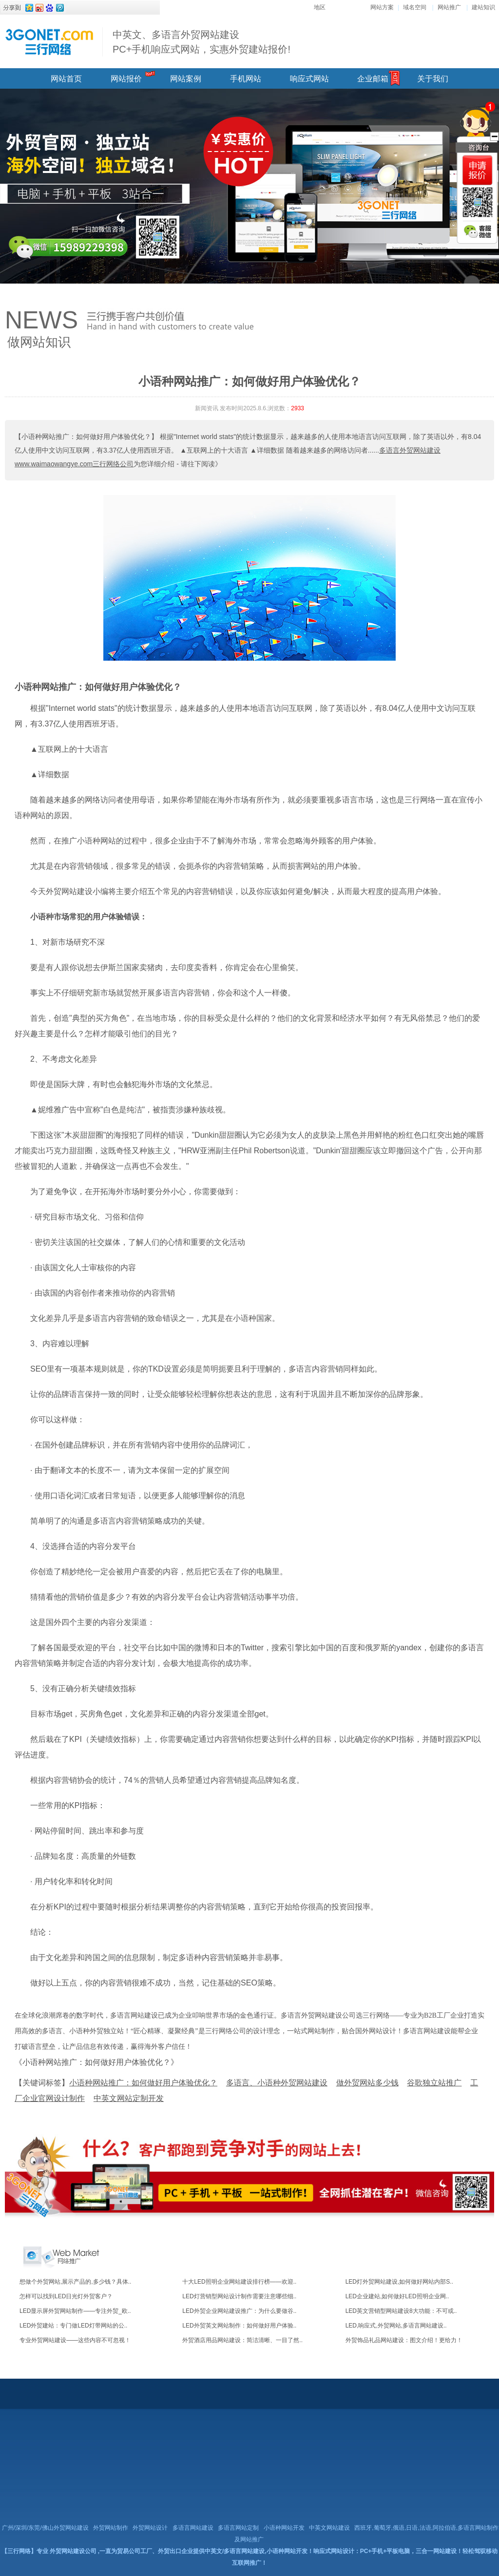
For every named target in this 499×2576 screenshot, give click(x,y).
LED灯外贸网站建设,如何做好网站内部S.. (399, 2281)
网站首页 (66, 79)
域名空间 (414, 7)
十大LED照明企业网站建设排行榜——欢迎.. (239, 2281)
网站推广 (449, 7)
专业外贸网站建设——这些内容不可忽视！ (75, 2340)
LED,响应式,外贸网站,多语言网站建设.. (396, 2325)
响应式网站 (309, 79)
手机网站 (245, 79)
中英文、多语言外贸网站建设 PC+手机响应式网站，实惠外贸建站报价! (201, 42)
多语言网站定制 (238, 2527)
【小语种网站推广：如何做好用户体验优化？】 (86, 436)
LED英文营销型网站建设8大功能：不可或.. (401, 2311)
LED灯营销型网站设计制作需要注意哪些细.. (239, 2296)
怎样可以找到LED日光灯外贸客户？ (66, 2296)
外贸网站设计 (150, 2527)
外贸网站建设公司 (73, 2551)
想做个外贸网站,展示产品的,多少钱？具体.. (75, 2281)
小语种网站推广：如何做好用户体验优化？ (98, 687)
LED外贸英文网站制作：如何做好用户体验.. (239, 2325)
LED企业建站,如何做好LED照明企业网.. (397, 2296)
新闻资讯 (206, 408)
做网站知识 (39, 342)
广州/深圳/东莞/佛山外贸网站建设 (45, 2527)
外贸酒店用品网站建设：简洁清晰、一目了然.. (242, 2340)
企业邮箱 (372, 79)
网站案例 (185, 79)
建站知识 (483, 7)
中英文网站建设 (329, 2527)
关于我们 (432, 79)
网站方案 (382, 7)
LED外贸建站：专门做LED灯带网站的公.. (73, 2325)
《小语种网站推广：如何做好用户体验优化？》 (96, 2062)
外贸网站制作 (110, 2527)
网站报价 (126, 79)
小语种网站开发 (284, 2527)
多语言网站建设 (193, 2527)
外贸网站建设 (69, 891)
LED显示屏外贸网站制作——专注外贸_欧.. (75, 2311)
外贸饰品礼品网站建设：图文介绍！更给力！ (403, 2340)
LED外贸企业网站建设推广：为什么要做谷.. (239, 2311)
